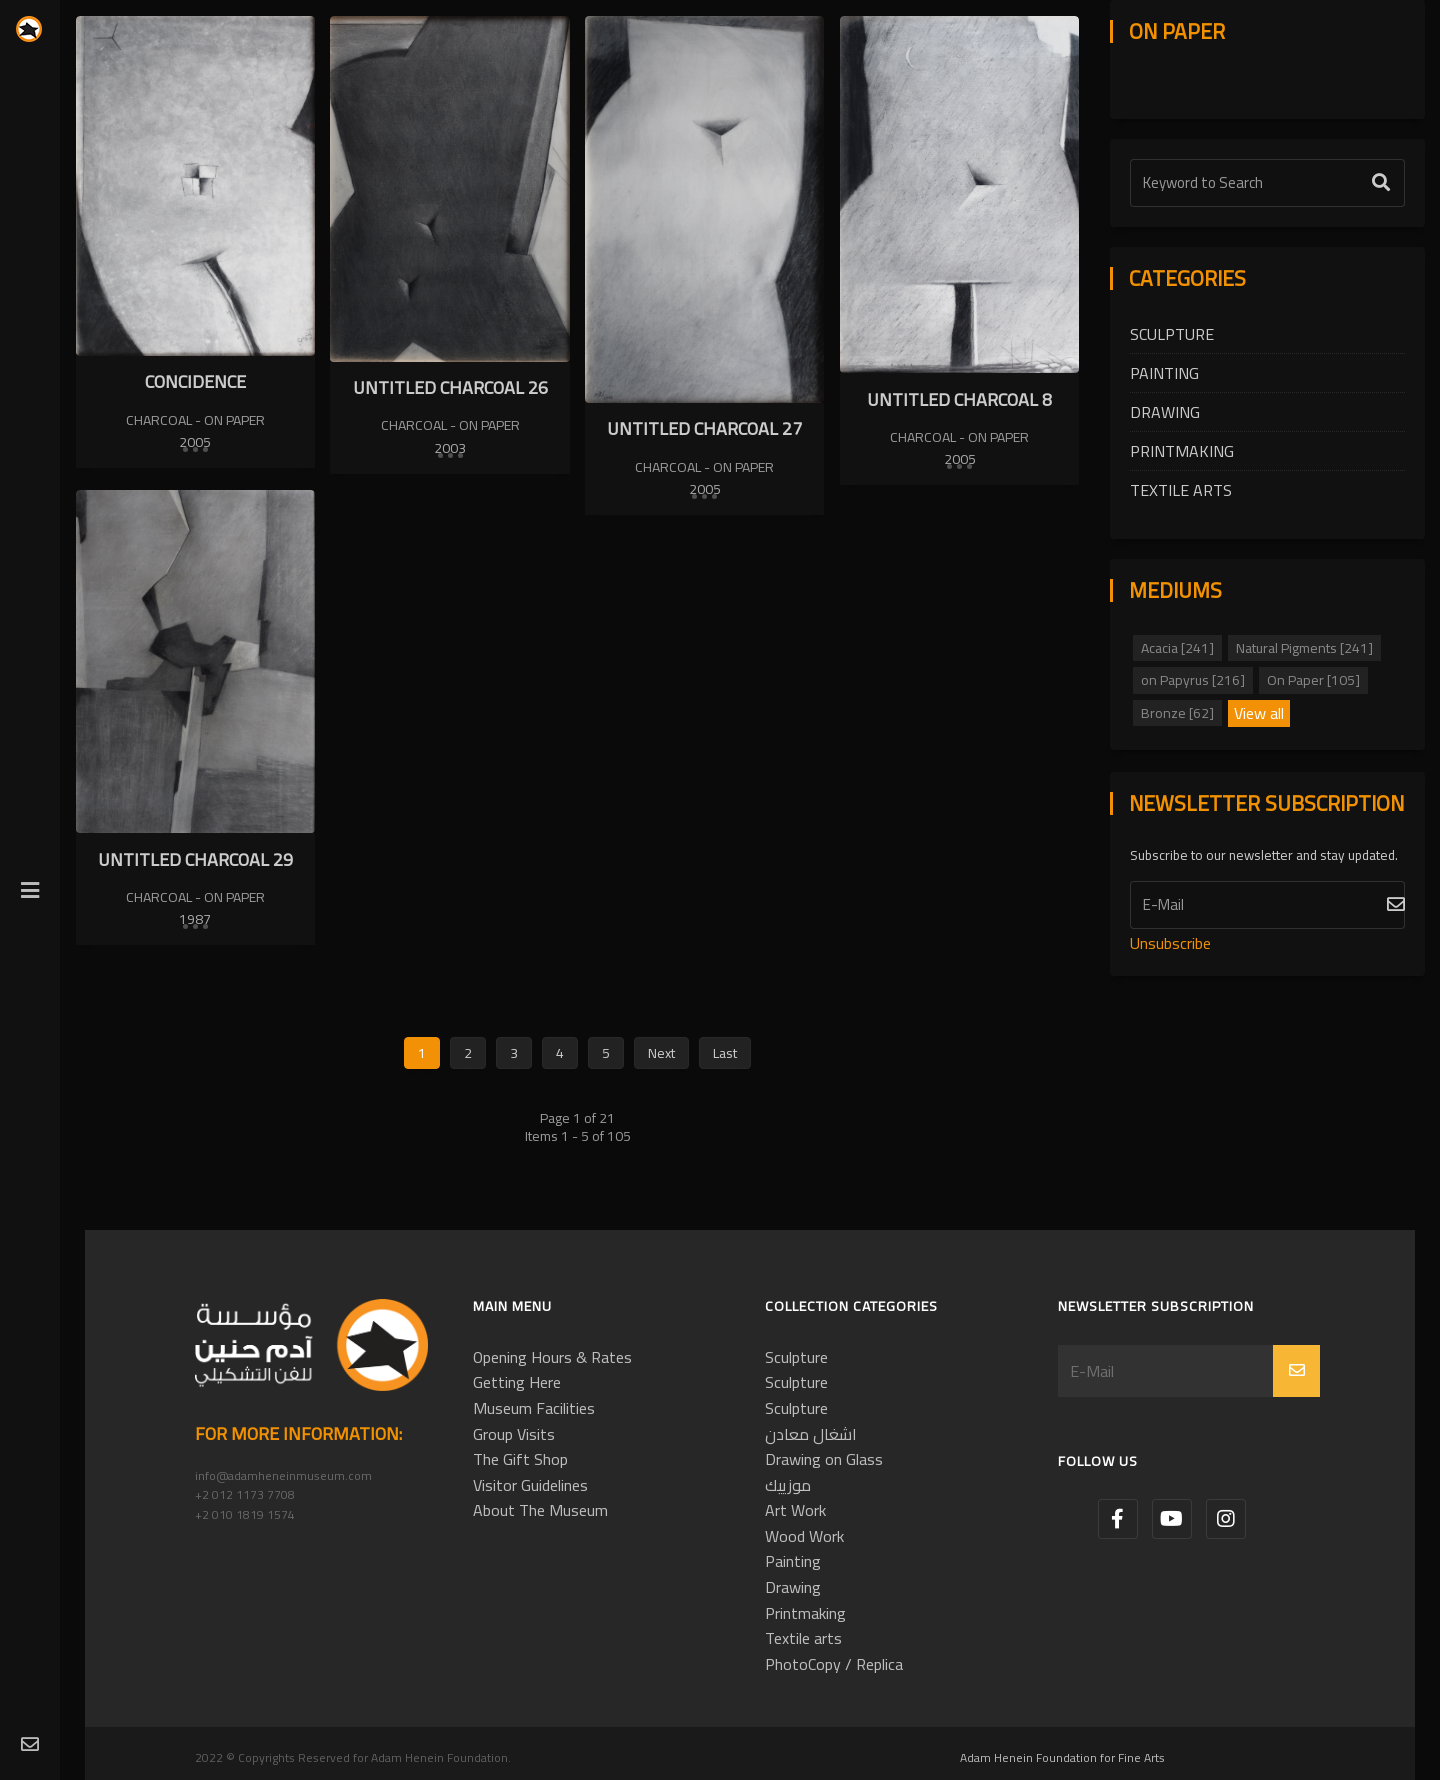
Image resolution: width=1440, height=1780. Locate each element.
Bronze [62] (1177, 713)
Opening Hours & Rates (552, 1357)
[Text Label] (1267, 183)
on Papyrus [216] (1193, 680)
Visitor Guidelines (530, 1485)
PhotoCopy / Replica (834, 1664)
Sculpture (1172, 334)
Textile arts (1181, 490)
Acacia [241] (1177, 648)
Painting (1164, 373)
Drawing (1165, 412)
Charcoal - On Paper (195, 420)
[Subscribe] (1267, 905)
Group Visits (514, 1434)
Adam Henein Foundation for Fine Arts (1062, 1757)
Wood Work (804, 1536)
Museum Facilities (534, 1408)
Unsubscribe (1170, 943)
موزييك (788, 1485)
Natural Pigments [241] (1304, 648)
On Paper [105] (1313, 680)
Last (725, 1053)
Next (661, 1053)
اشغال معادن (811, 1434)
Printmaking (1182, 451)
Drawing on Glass (824, 1459)
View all (1259, 714)
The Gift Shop (520, 1459)
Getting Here (517, 1382)
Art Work (795, 1510)
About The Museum (540, 1510)
